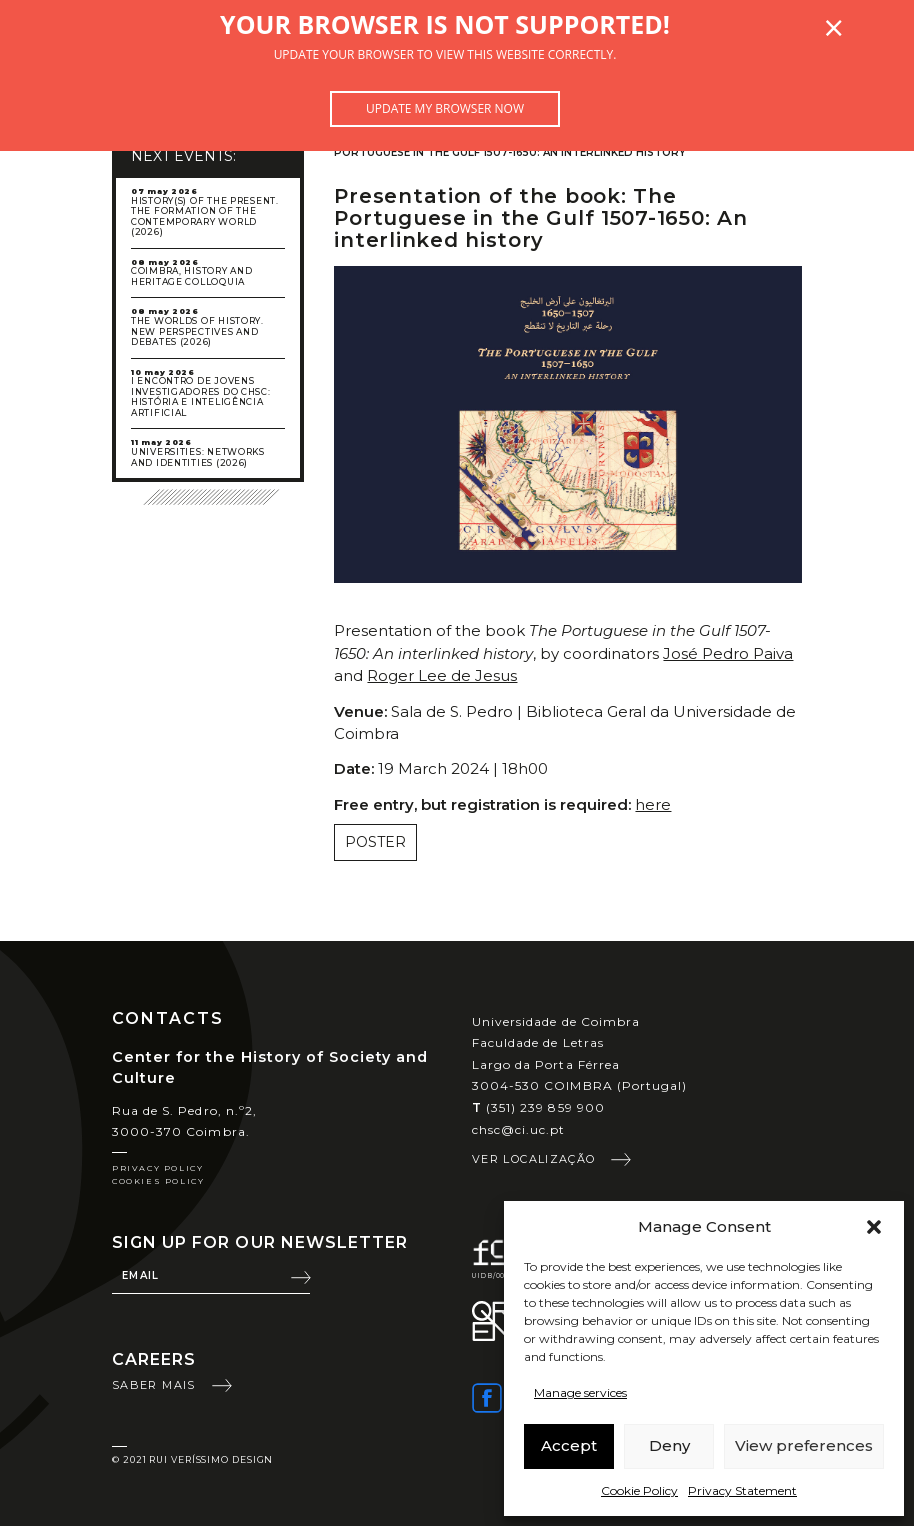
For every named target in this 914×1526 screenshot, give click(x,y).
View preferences (804, 1445)
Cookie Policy (639, 1490)
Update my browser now (445, 108)
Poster (375, 842)
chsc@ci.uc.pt (519, 1129)
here (653, 804)
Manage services (580, 1392)
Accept (569, 1445)
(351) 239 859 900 (538, 1107)
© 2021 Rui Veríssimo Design (192, 1459)
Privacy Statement (742, 1490)
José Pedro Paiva (728, 653)
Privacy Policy (157, 1168)
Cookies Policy (158, 1181)
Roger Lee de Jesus (442, 675)
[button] (874, 1227)
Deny (669, 1445)
